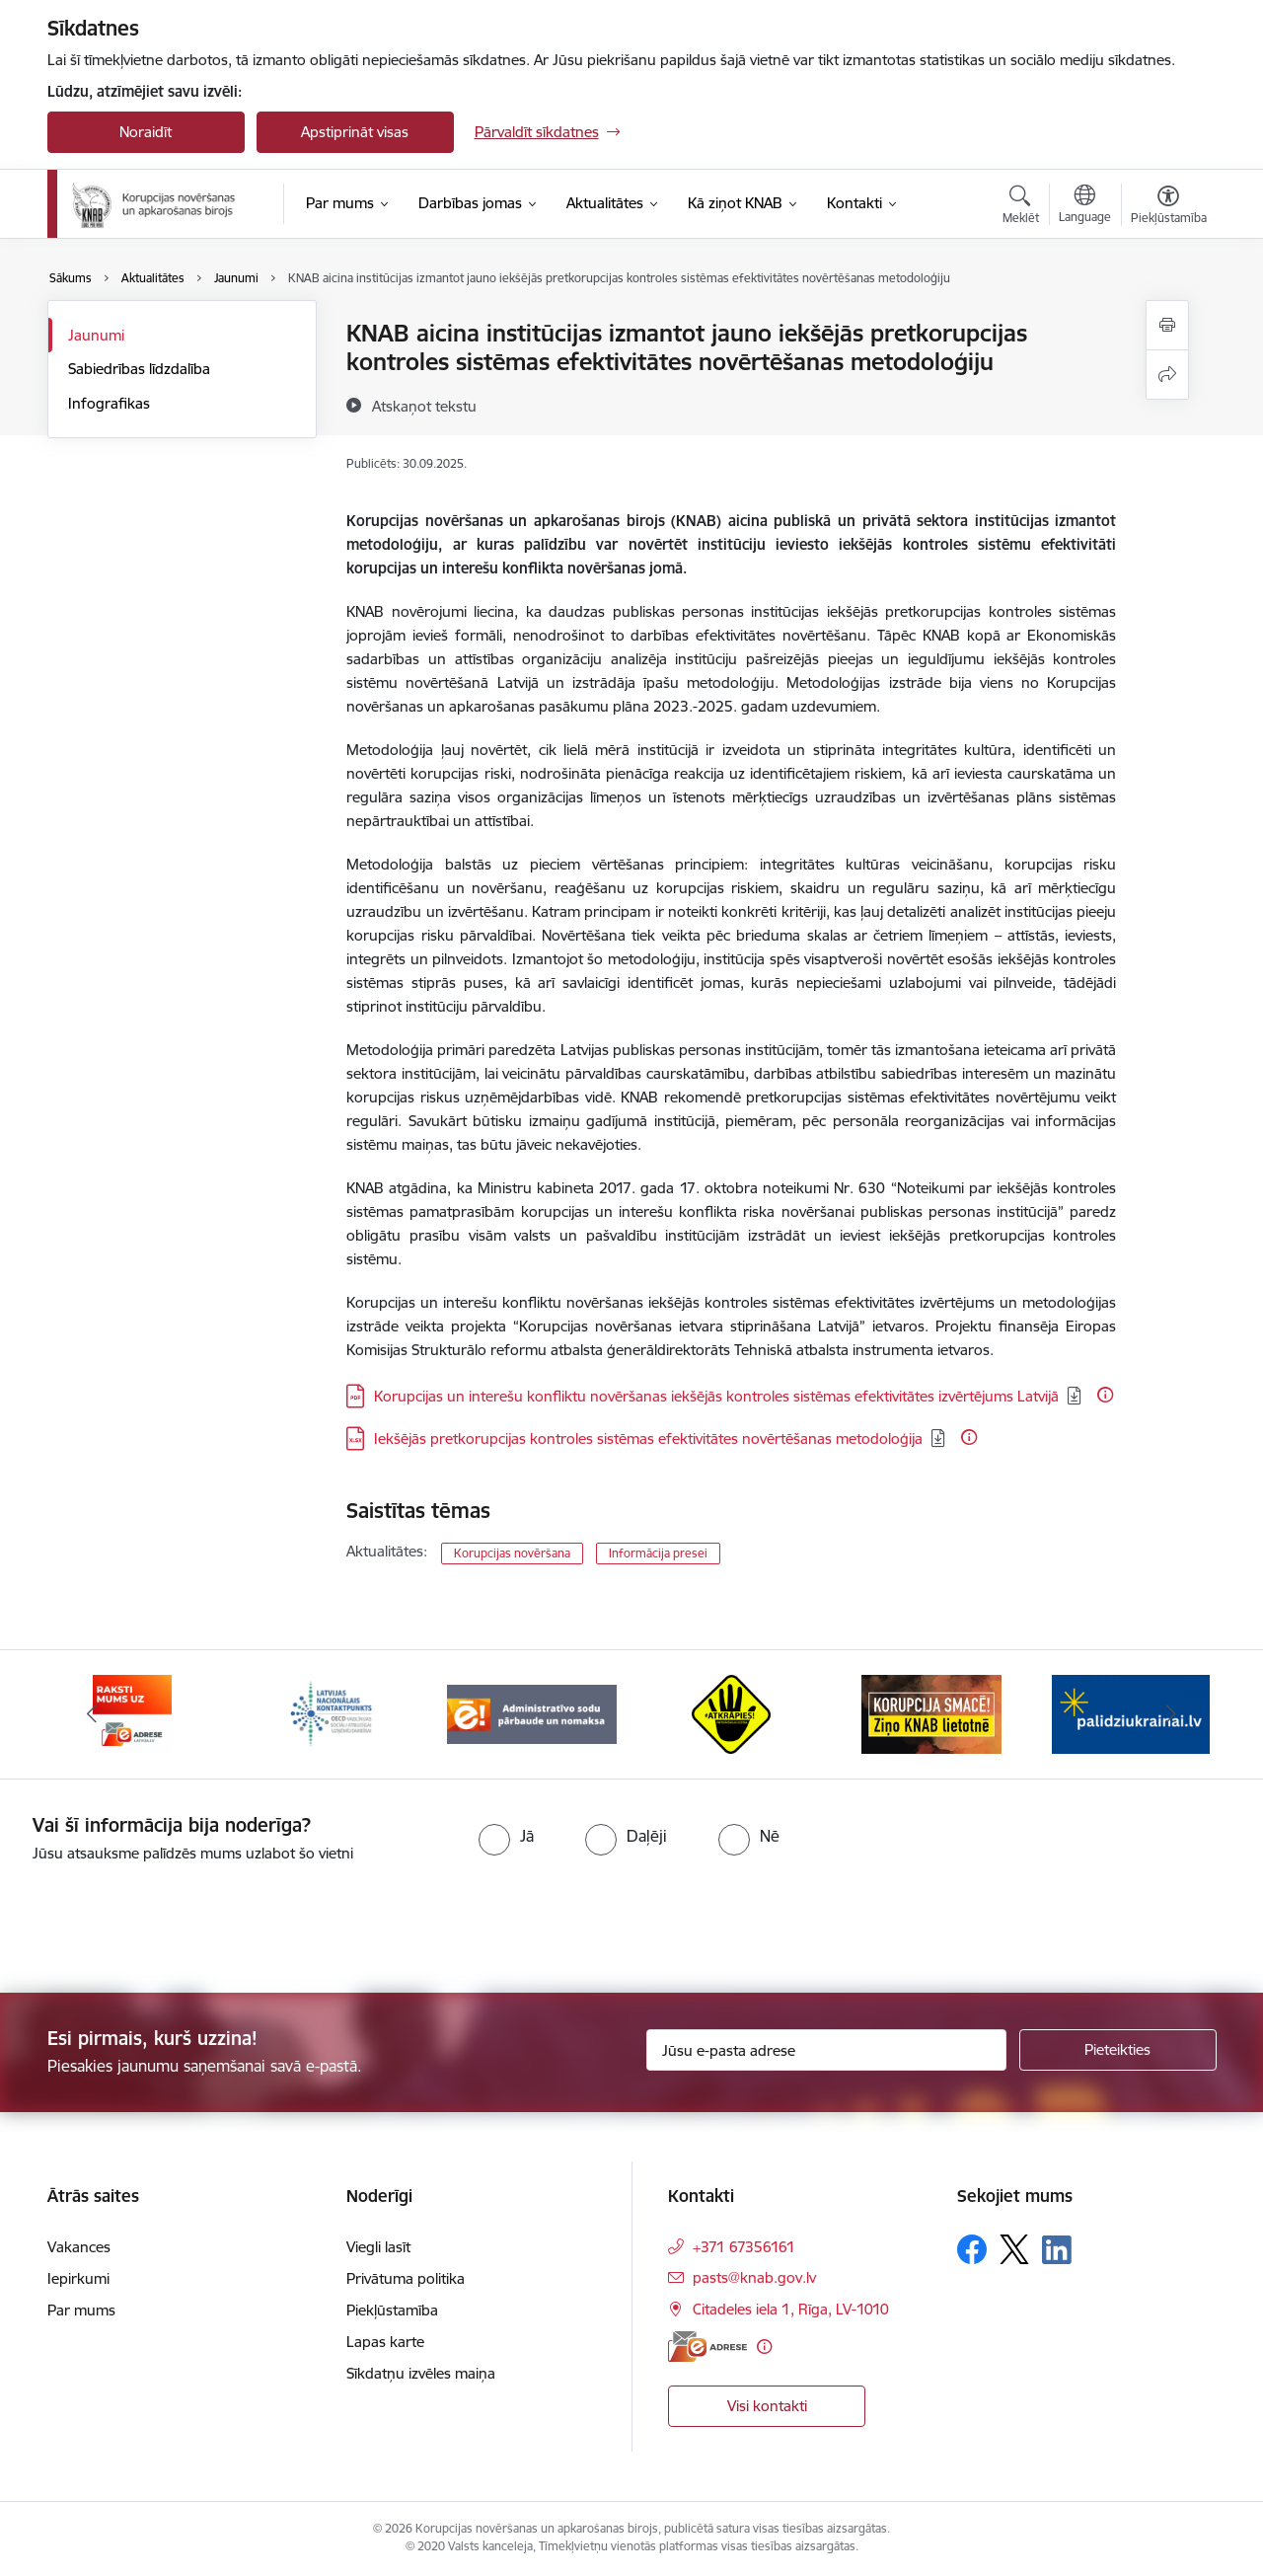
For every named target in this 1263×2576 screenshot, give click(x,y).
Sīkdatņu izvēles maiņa (420, 2373)
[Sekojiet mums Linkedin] (1057, 2250)
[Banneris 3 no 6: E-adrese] (331, 1713)
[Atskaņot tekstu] (424, 405)
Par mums (81, 2310)
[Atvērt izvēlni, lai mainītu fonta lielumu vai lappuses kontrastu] (1169, 207)
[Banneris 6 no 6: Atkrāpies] (931, 1713)
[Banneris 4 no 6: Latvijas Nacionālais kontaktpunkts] (531, 1713)
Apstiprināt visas (355, 131)
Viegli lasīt (378, 2246)
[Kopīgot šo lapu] (1167, 374)
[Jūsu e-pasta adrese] (826, 2050)
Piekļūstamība (392, 2310)
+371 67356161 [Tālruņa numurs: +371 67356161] (744, 2246)
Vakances (79, 2246)
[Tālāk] (1171, 1714)
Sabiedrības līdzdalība (139, 368)
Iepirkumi (78, 2278)
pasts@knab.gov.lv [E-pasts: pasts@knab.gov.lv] (754, 2277)
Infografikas (109, 403)
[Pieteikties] (1118, 2050)
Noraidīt (145, 131)
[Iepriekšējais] (93, 1714)
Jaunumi (96, 335)
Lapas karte (385, 2341)
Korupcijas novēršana (512, 1553)
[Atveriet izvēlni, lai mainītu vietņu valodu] (1085, 206)
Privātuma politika (405, 2278)
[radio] (506, 1836)
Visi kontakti (767, 2405)
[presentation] (165, 1919)
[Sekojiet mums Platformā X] (1014, 2249)
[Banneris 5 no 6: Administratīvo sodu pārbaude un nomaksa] (731, 1713)
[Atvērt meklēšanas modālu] (1021, 207)
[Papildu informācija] (1105, 1394)
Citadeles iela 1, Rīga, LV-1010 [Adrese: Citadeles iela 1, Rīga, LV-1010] (791, 2309)
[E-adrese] (707, 2346)
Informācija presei (658, 1553)
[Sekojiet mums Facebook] (972, 2249)
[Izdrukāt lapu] (1167, 325)
